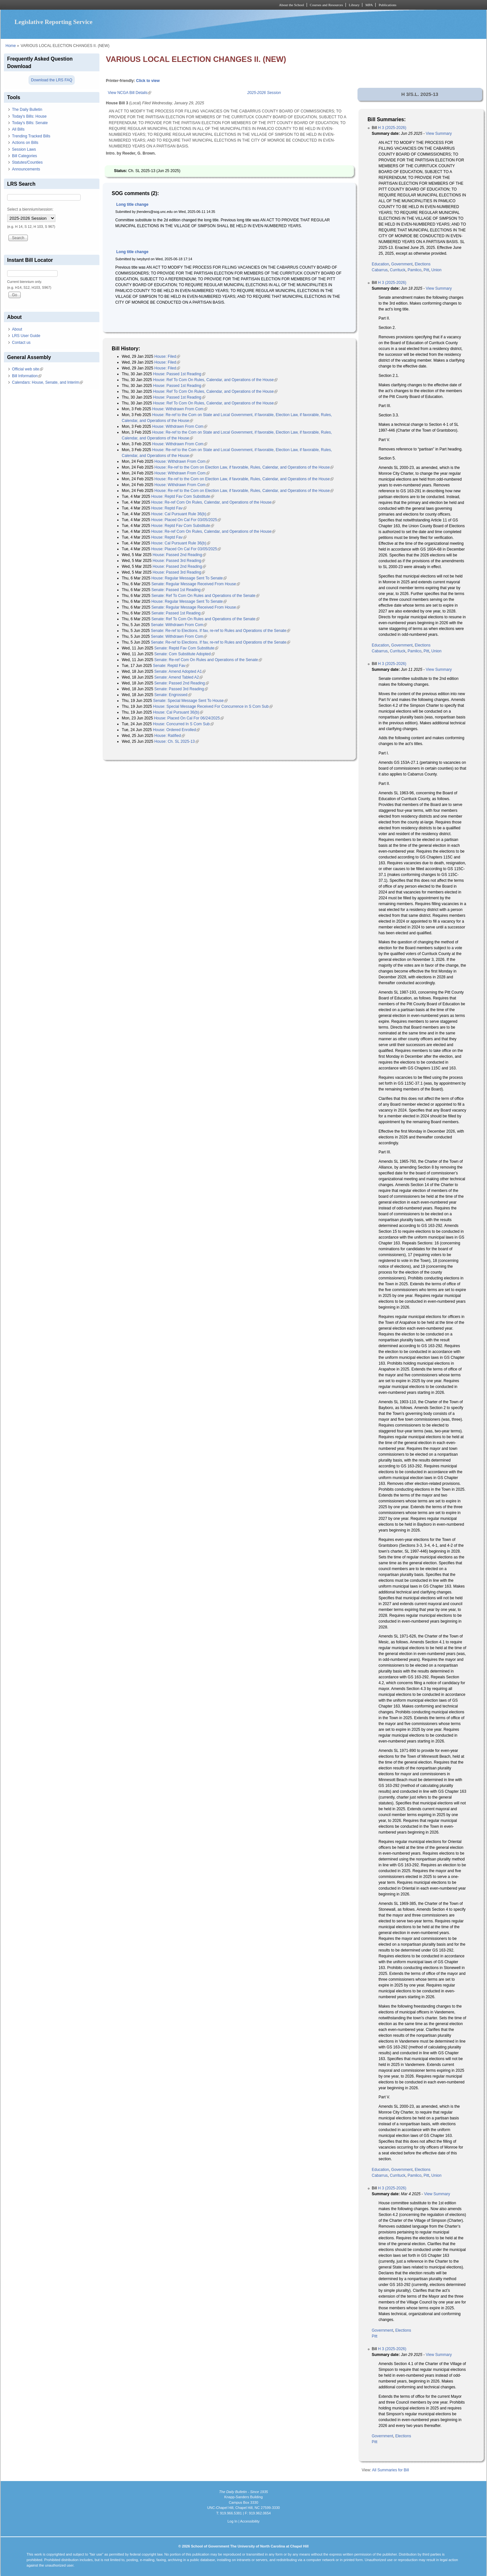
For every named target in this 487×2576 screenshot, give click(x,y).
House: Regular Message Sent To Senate (189, 578)
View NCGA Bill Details (129, 92)
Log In (232, 2521)
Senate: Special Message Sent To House (190, 700)
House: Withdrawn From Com (179, 409)
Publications (387, 5)
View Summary (439, 133)
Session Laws (24, 149)
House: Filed (167, 356)
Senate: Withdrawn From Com (179, 625)
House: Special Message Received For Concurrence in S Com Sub (213, 706)
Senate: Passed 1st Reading (177, 590)
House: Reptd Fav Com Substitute (182, 496)
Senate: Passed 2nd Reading (181, 683)
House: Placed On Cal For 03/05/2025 (186, 520)
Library (354, 5)
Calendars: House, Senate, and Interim (47, 382)
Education (380, 264)
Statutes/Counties (27, 162)
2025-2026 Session (264, 92)
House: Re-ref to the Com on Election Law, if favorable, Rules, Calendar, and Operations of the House (244, 467)
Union (436, 270)
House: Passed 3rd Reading (179, 560)
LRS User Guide (26, 335)
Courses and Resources (326, 5)
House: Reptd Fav (169, 508)
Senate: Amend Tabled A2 (178, 677)
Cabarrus (380, 270)
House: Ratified (169, 735)
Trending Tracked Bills (31, 136)
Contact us (21, 342)
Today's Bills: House (29, 116)
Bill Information (26, 376)
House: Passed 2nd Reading (179, 555)
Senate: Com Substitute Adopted (184, 654)
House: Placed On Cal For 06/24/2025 (188, 718)
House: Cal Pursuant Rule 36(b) (180, 514)
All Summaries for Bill (390, 2470)
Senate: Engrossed (172, 695)
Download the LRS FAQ (51, 80)
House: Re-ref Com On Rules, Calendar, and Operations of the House (213, 502)
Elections (423, 264)
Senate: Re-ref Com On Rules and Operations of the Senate (208, 660)
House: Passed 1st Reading (179, 374)
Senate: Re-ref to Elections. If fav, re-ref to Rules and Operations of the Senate (220, 630)
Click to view (148, 80)
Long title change (132, 204)
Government (402, 264)
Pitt (426, 270)
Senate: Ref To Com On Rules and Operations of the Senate (205, 595)
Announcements (26, 169)
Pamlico (415, 270)
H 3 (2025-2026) (392, 127)
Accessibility (249, 2521)
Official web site (27, 369)
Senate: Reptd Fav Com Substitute (186, 648)
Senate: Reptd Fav (171, 665)
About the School (291, 5)
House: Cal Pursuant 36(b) (178, 712)
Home (11, 45)
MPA (369, 5)
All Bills (18, 129)
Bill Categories (24, 156)
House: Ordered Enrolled (176, 730)
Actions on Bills (25, 142)
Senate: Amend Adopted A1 (180, 671)
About (17, 329)
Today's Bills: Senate (30, 123)
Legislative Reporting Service (54, 21)
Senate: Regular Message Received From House (195, 584)
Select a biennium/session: (30, 209)
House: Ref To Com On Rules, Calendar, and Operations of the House (215, 380)
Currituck (397, 270)
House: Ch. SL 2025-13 (176, 741)
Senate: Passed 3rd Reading (181, 689)
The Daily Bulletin (27, 109)
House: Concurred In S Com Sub (183, 724)
